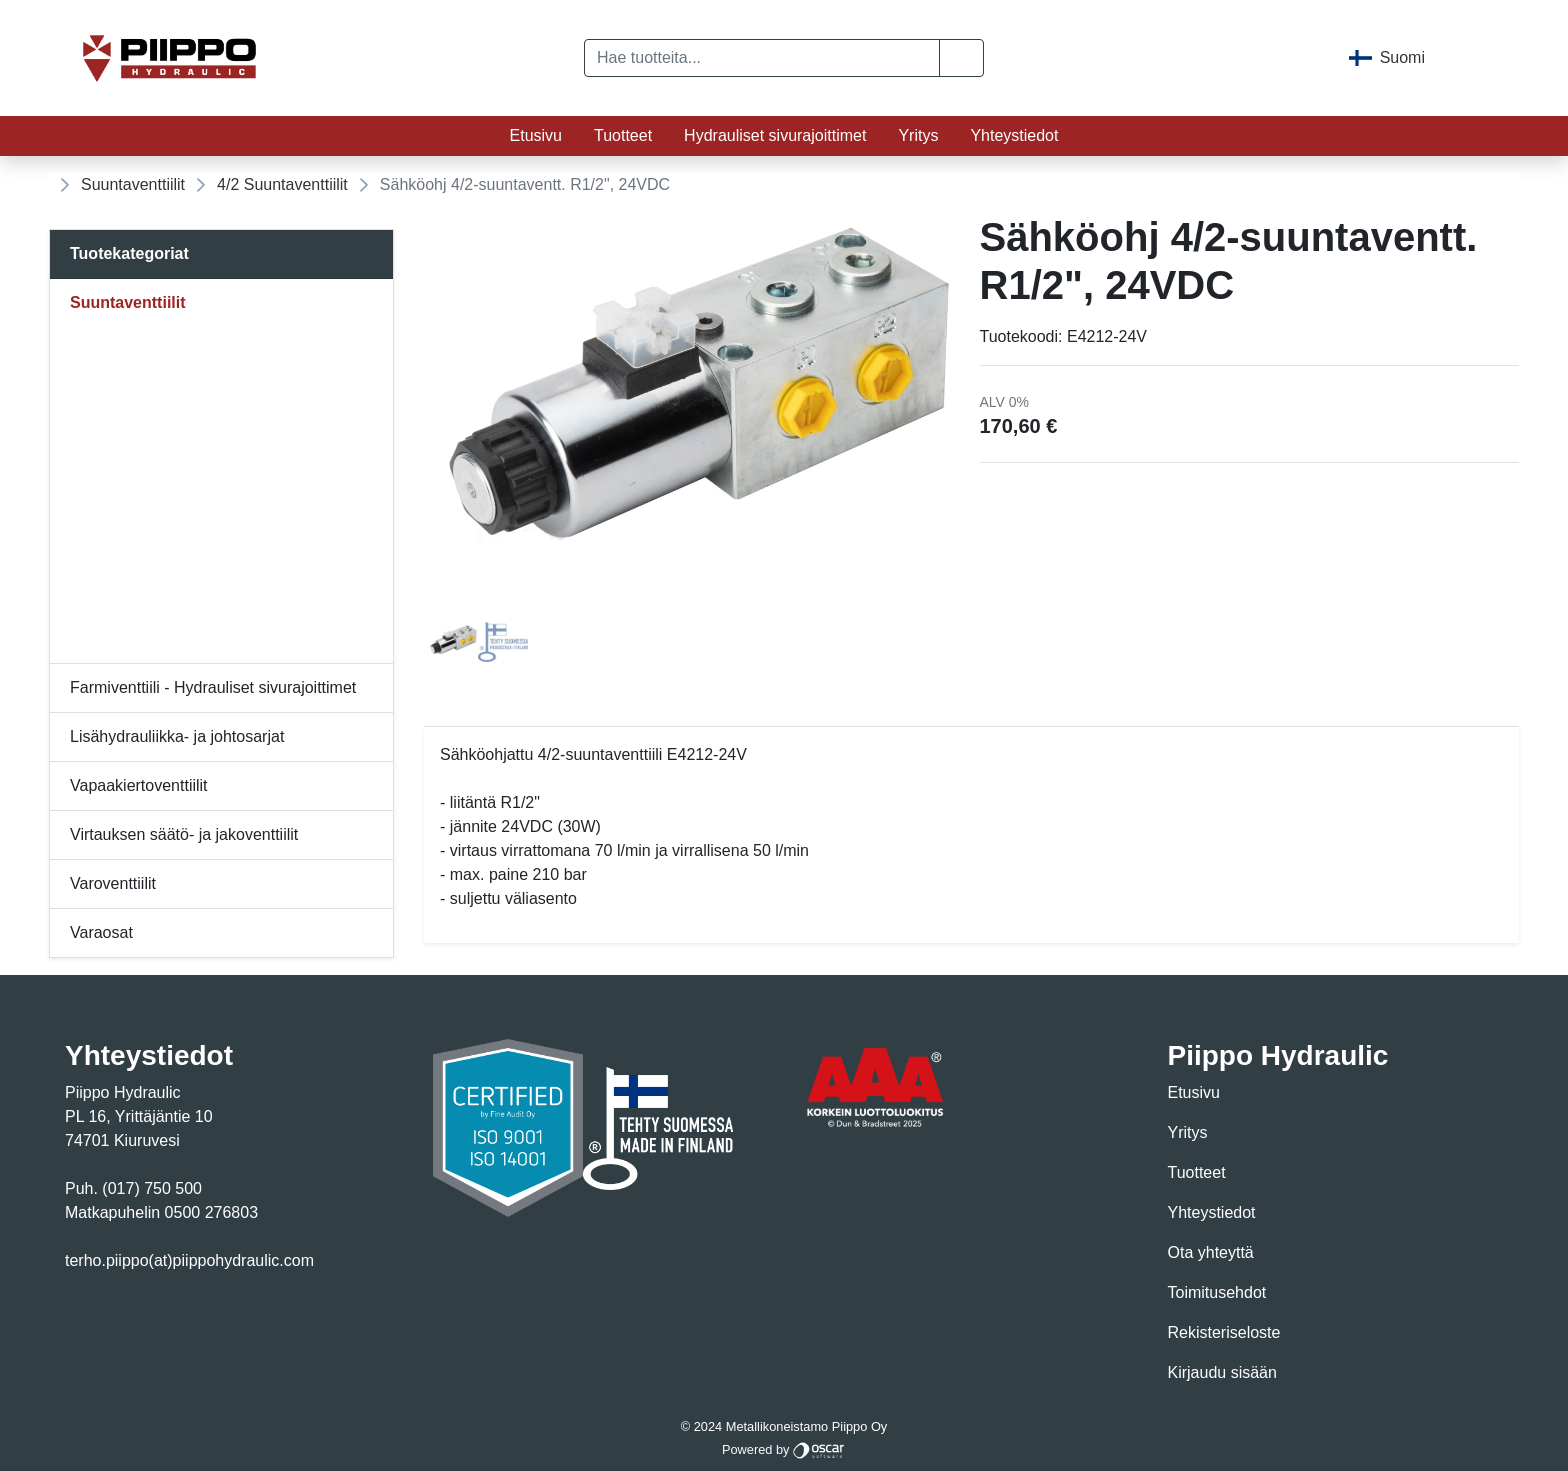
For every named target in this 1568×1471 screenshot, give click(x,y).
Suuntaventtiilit (133, 184)
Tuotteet (623, 135)
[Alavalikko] (373, 303)
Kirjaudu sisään (1222, 1372)
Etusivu (536, 135)
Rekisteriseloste (1224, 1332)
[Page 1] (453, 642)
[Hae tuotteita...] (762, 58)
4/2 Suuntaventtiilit (282, 184)
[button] (961, 58)
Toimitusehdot (1217, 1292)
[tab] (453, 642)
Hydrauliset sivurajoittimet (775, 135)
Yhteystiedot (1014, 135)
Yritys (918, 135)
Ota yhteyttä (1211, 1252)
